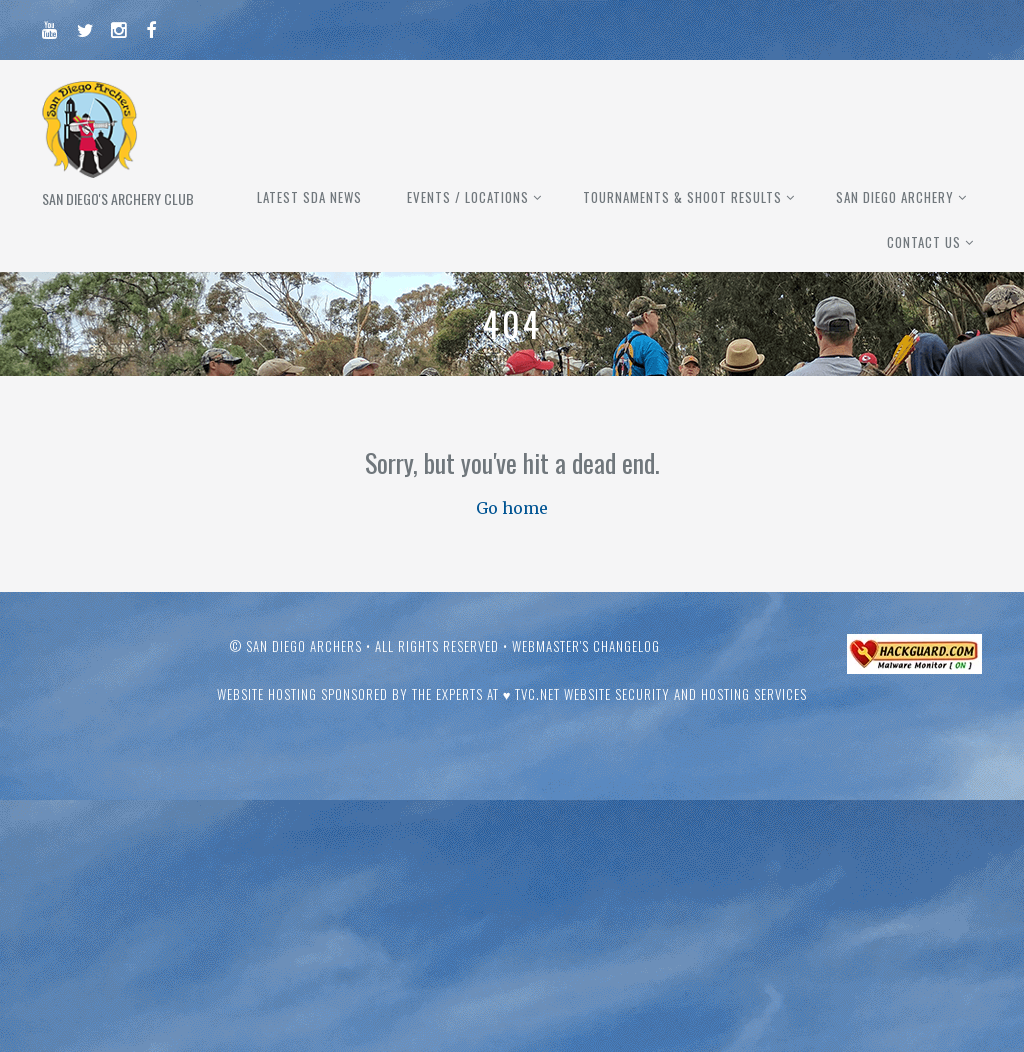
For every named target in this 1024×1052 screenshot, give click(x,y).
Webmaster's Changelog (586, 646)
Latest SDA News (309, 197)
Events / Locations (468, 197)
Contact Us (924, 242)
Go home (512, 508)
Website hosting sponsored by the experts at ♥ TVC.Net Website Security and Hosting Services (512, 694)
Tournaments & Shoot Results (682, 197)
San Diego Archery (895, 197)
